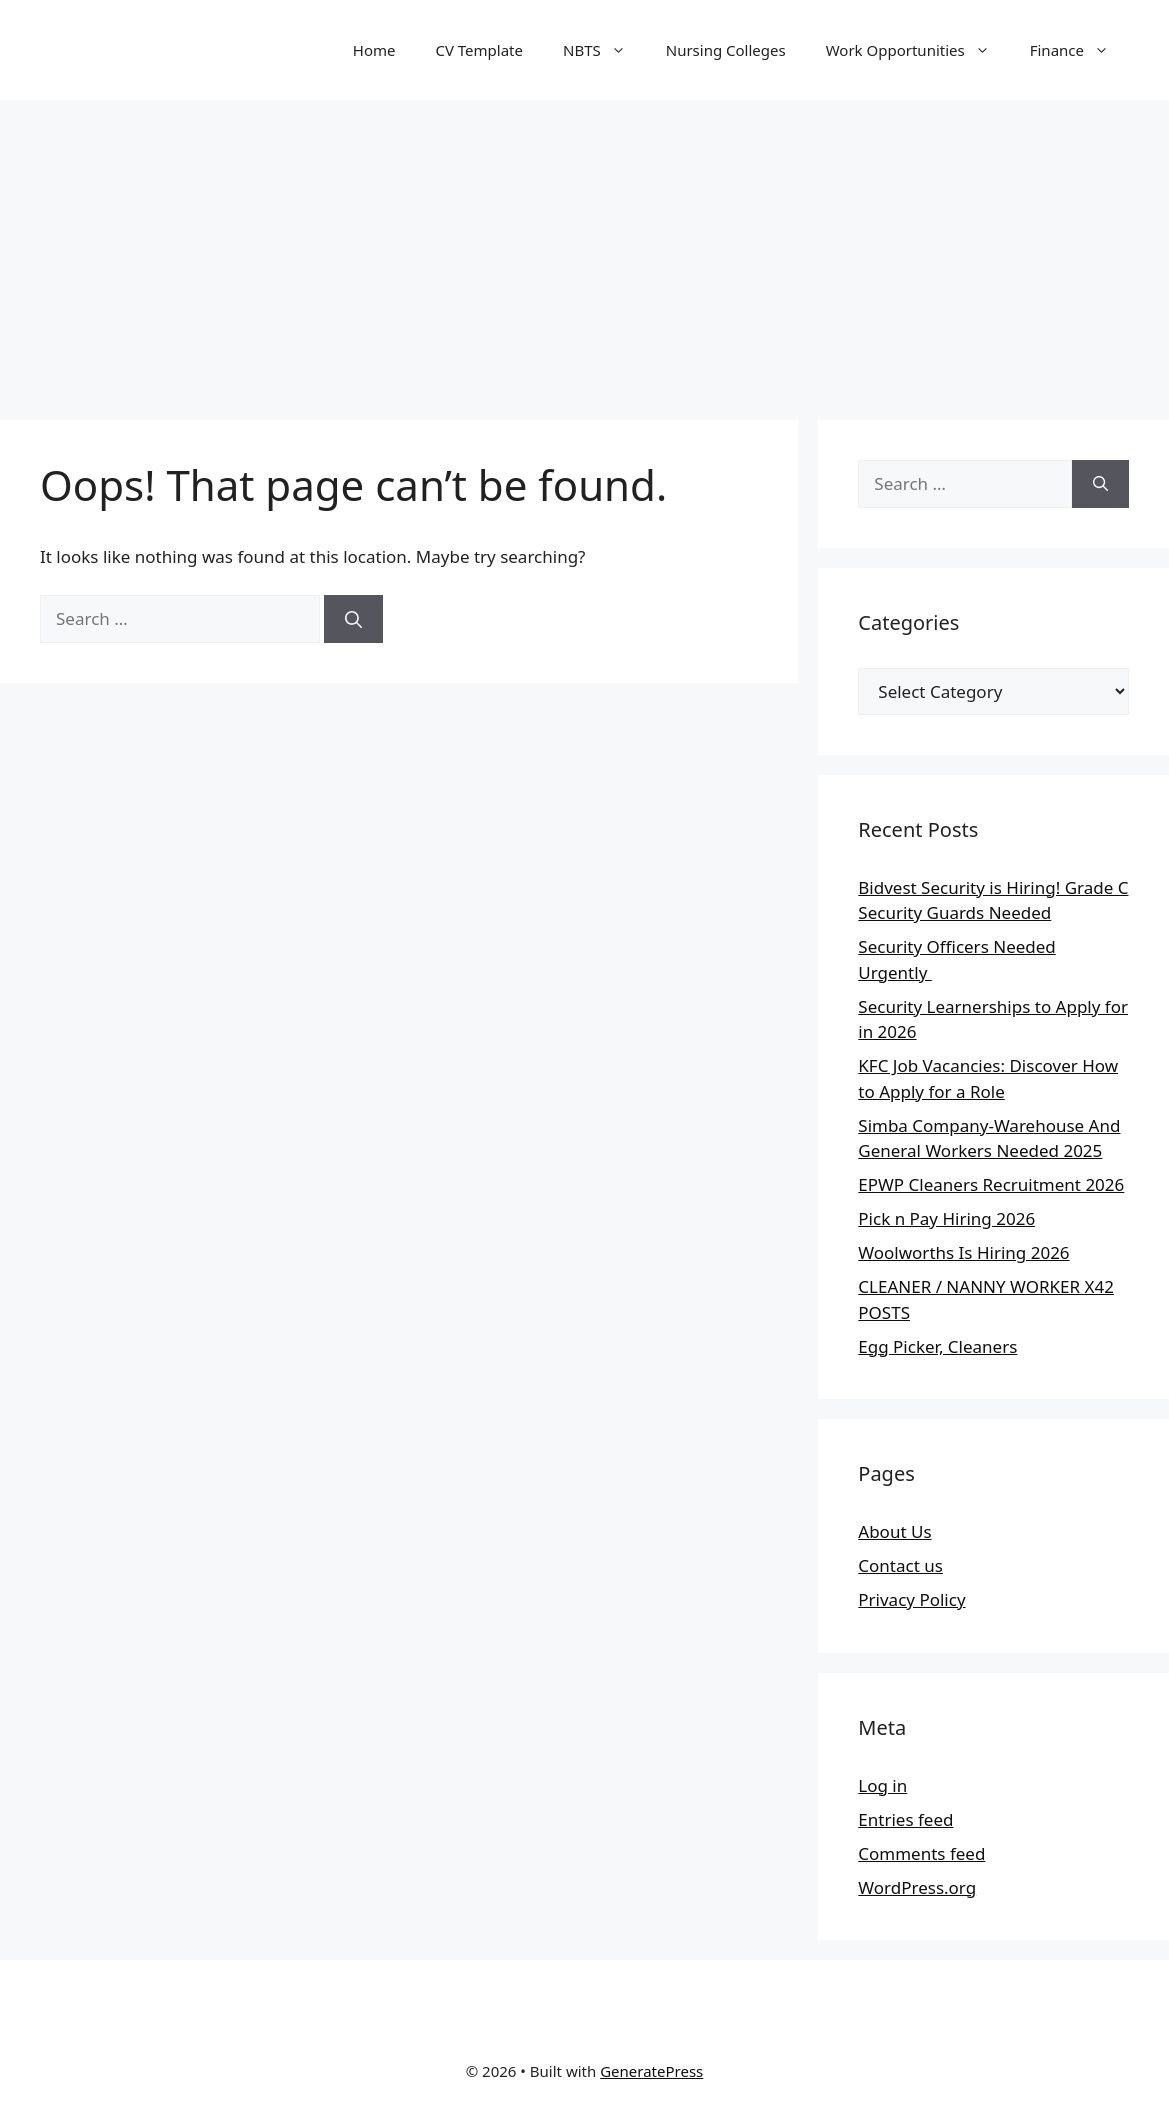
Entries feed (905, 1819)
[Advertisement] (584, 250)
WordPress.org (917, 1887)
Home (374, 50)
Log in (882, 1785)
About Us (894, 1531)
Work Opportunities (918, 50)
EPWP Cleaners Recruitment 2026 (991, 1184)
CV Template (479, 50)
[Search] (353, 619)
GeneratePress (651, 2071)
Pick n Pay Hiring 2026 (946, 1218)
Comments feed (921, 1853)
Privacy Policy (911, 1599)
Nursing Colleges (726, 50)
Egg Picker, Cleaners (937, 1346)
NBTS (604, 50)
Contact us (900, 1565)
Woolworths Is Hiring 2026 (963, 1252)
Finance (1079, 50)
